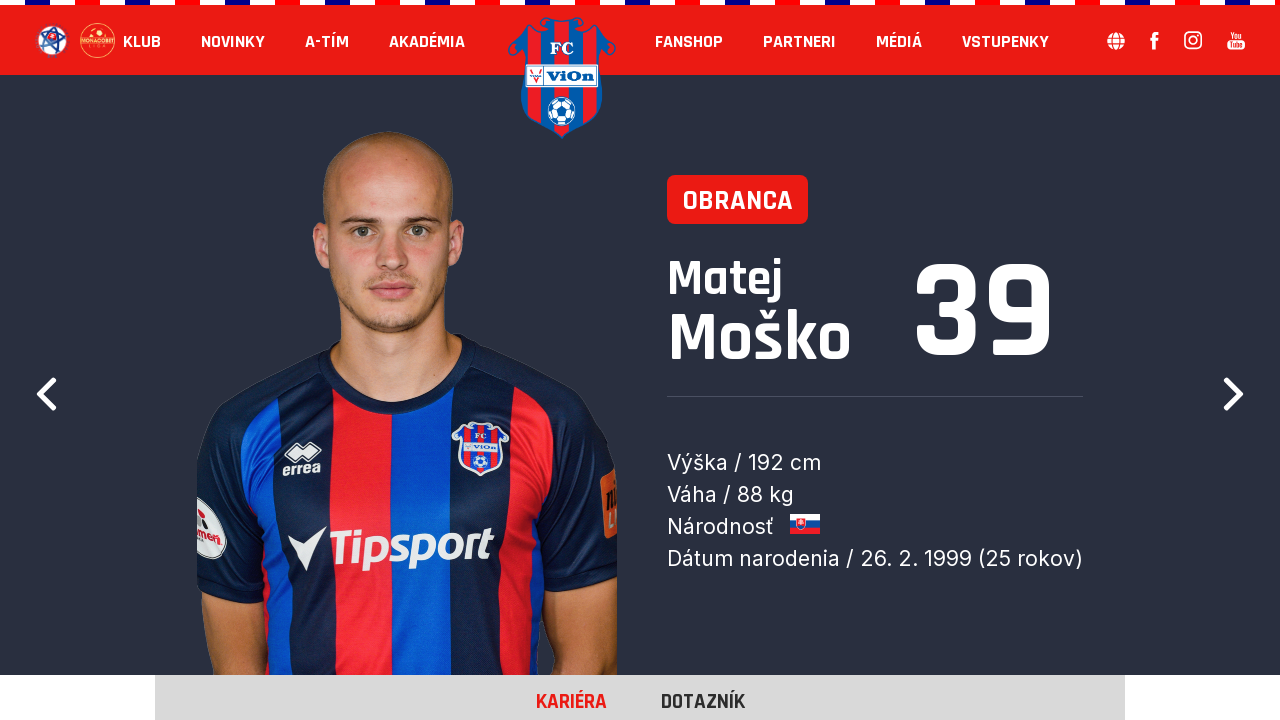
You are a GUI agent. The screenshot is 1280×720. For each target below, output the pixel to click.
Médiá (899, 41)
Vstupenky (1005, 41)
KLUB (142, 41)
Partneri (799, 41)
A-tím (327, 41)
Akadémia (427, 41)
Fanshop (689, 41)
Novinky (233, 41)
